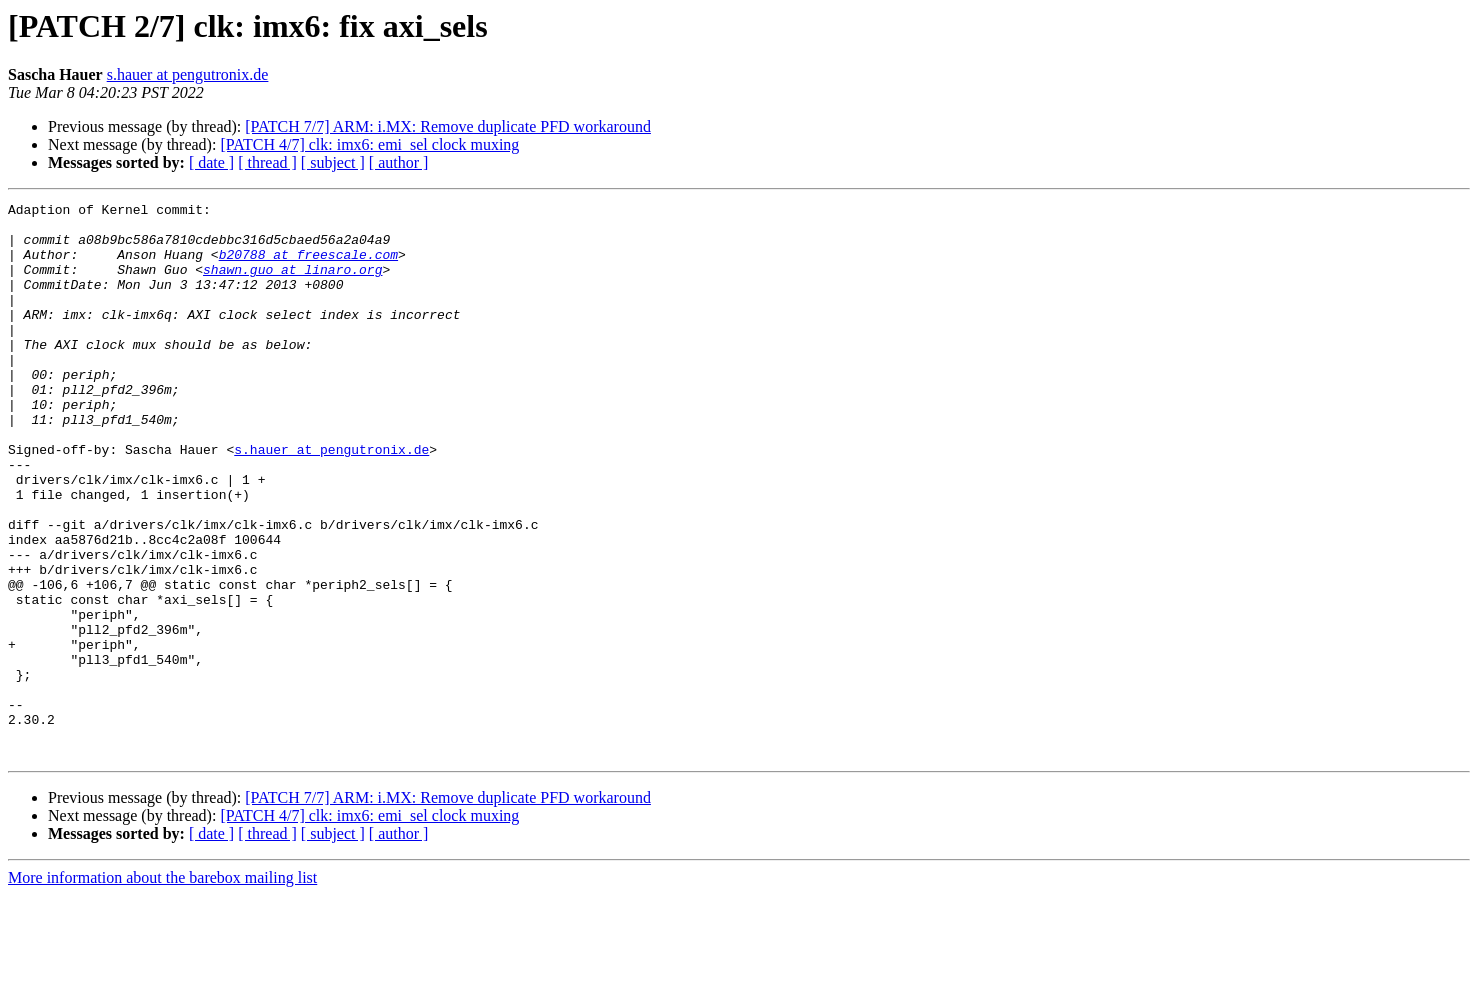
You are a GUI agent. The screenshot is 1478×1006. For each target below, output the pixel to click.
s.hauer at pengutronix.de (188, 74)
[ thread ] (267, 162)
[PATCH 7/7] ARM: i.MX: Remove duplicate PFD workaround (448, 126)
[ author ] (399, 162)
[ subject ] (333, 162)
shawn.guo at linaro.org (292, 284)
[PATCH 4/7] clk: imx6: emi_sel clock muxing (369, 144)
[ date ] (211, 162)
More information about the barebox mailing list (162, 988)
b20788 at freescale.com (308, 266)
